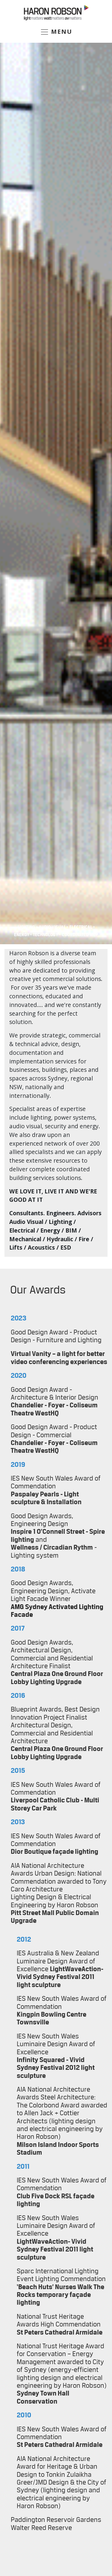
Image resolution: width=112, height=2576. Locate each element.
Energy (22, 934)
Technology (45, 934)
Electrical (81, 927)
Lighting (26, 927)
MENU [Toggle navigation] (56, 31)
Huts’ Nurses (57, 2287)
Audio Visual (53, 927)
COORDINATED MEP (80, 934)
